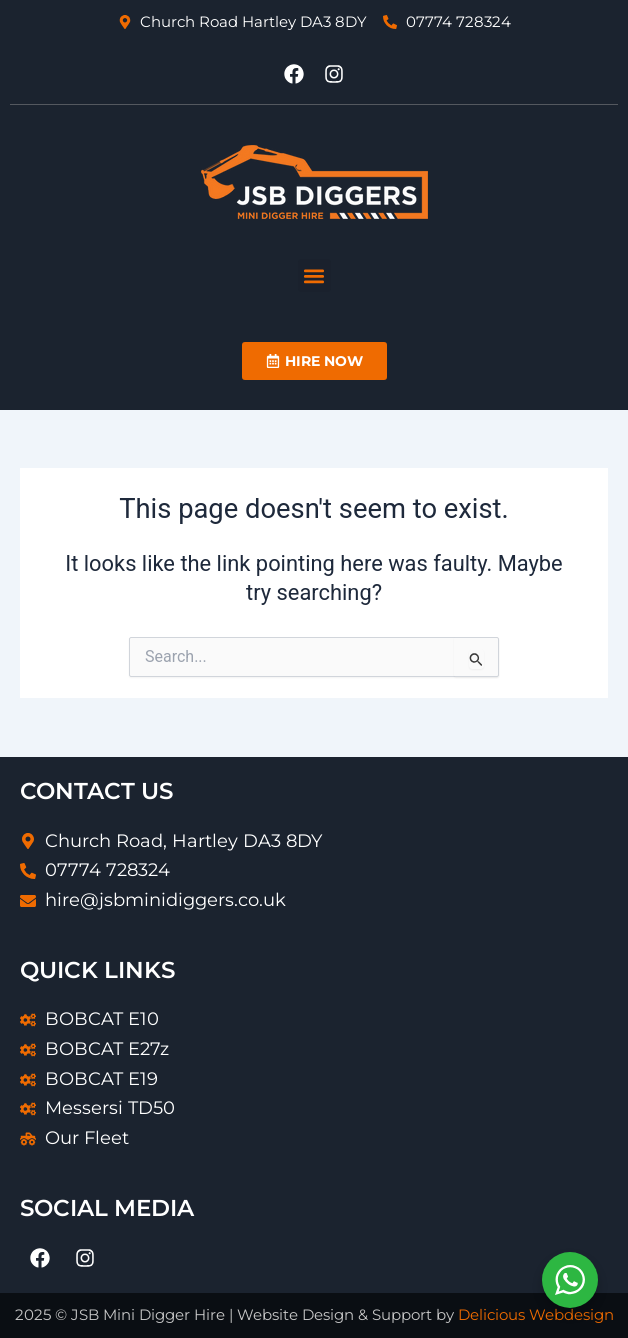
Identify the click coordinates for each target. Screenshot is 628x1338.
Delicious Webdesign (536, 1315)
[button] (314, 275)
